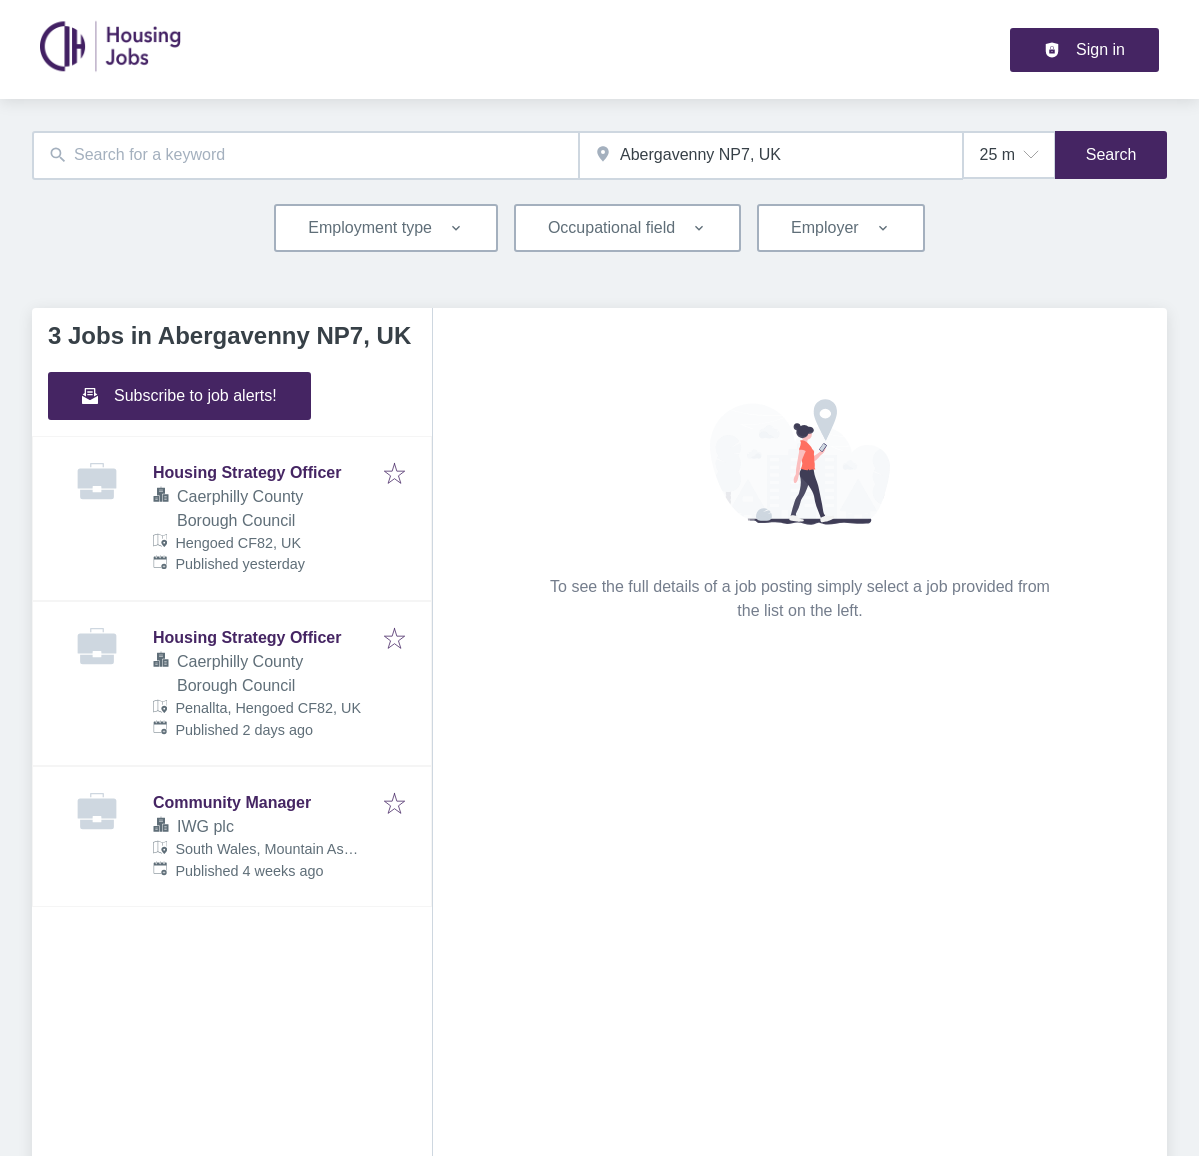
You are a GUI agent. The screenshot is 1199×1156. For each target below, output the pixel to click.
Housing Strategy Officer (247, 472)
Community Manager (232, 802)
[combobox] (305, 155)
